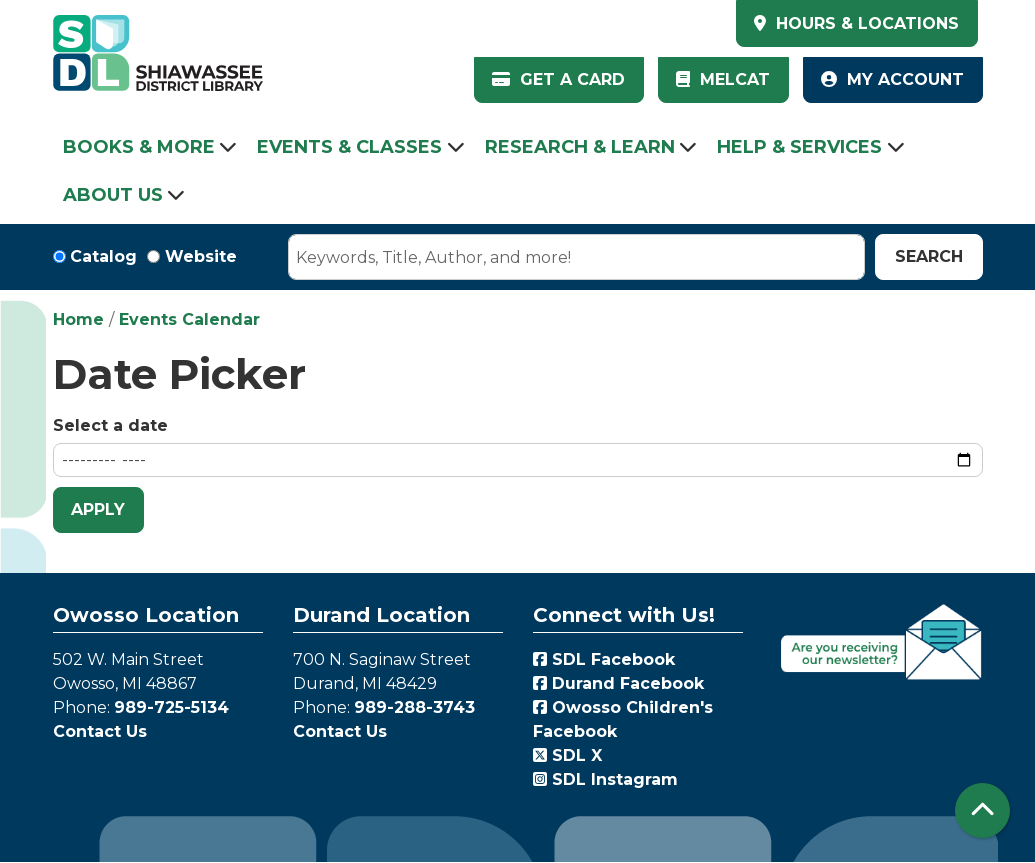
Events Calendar (189, 319)
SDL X (567, 755)
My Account (892, 79)
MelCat (723, 79)
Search (929, 256)
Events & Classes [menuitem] (349, 147)
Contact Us (100, 731)
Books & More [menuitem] (139, 147)
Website (201, 256)
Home (78, 319)
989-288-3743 (414, 707)
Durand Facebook (618, 683)
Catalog (103, 256)
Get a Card (558, 79)
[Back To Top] (982, 810)
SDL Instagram (605, 779)
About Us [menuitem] (113, 195)
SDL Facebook (604, 659)
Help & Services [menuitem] (799, 147)
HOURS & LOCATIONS (865, 23)
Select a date (110, 425)
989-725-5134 (171, 707)
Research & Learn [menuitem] (580, 147)
